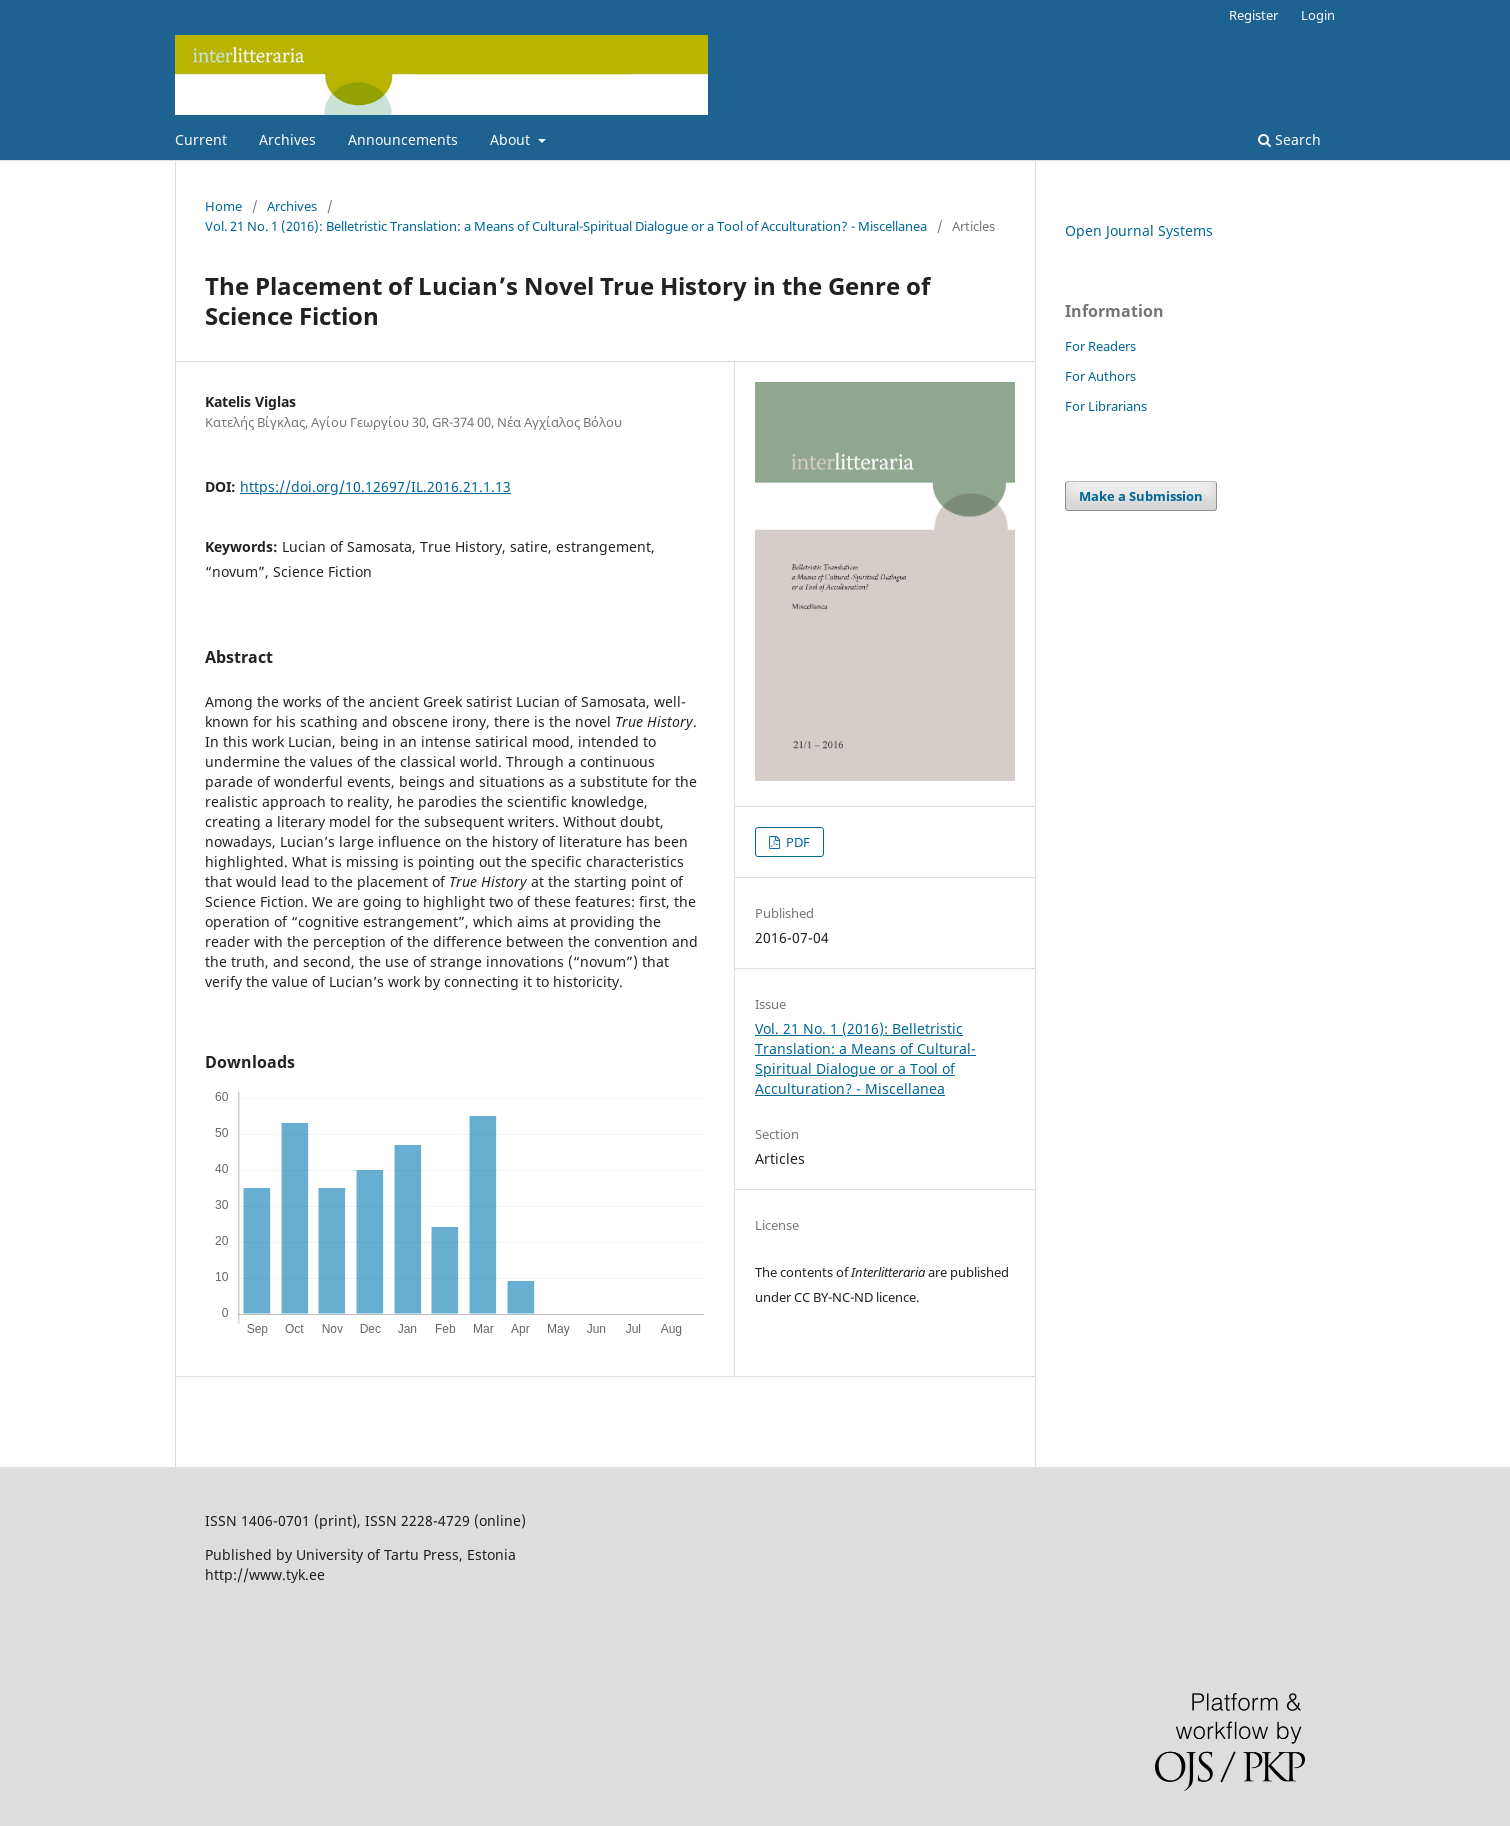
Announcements (403, 139)
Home (223, 206)
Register (1253, 15)
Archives (287, 139)
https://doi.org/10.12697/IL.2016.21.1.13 (375, 486)
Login (1318, 15)
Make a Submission (1141, 496)
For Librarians (1106, 406)
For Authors (1100, 376)
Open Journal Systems (1139, 230)
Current (201, 139)
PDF (796, 842)
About (512, 139)
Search (1289, 139)
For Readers (1100, 346)
